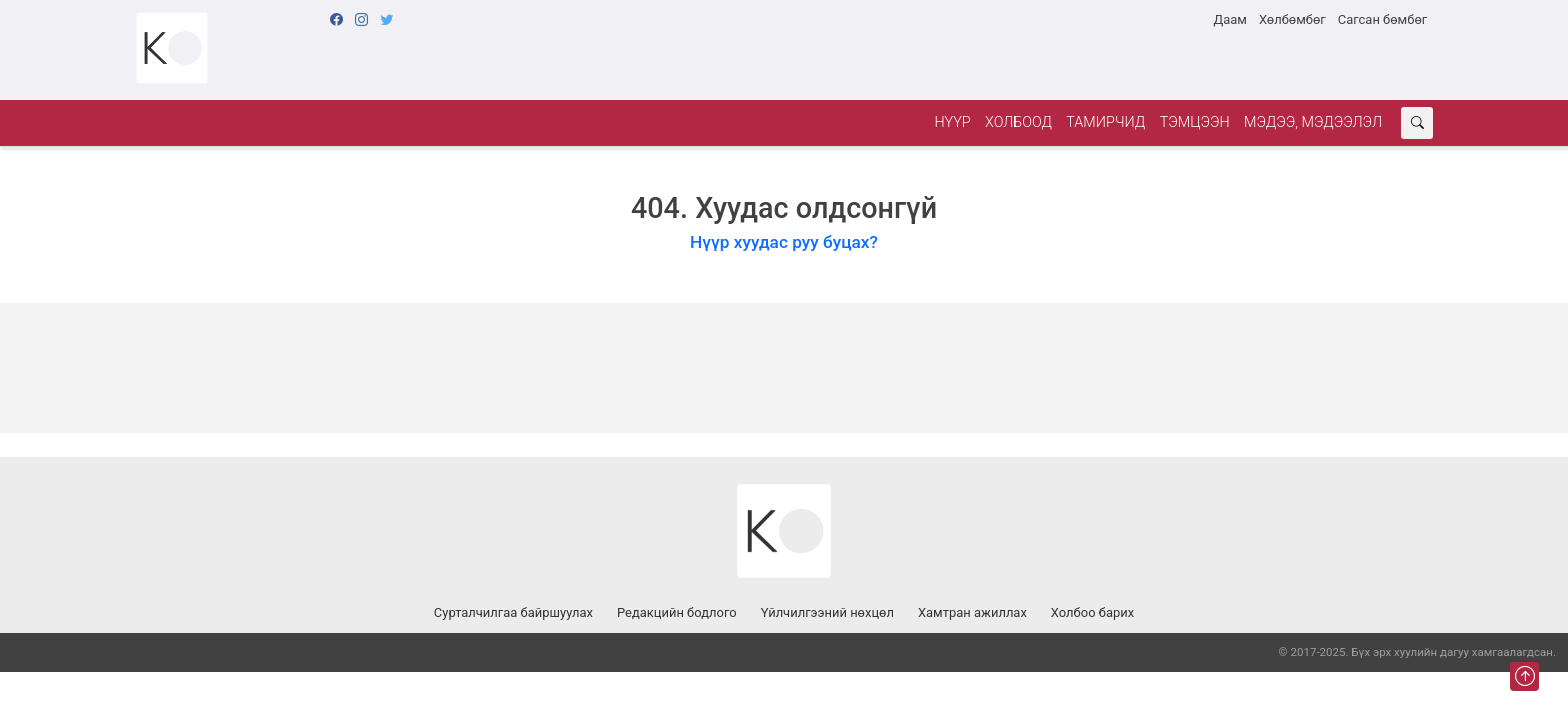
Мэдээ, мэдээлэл (1313, 122)
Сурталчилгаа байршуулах (513, 612)
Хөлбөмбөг (1292, 19)
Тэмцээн (1195, 122)
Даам (1229, 19)
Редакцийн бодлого (677, 612)
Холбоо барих (1092, 612)
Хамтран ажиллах (972, 612)
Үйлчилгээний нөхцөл (827, 612)
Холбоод (1018, 122)
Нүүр (952, 122)
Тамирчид (1105, 122)
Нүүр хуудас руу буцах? (784, 242)
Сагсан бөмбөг (1382, 19)
